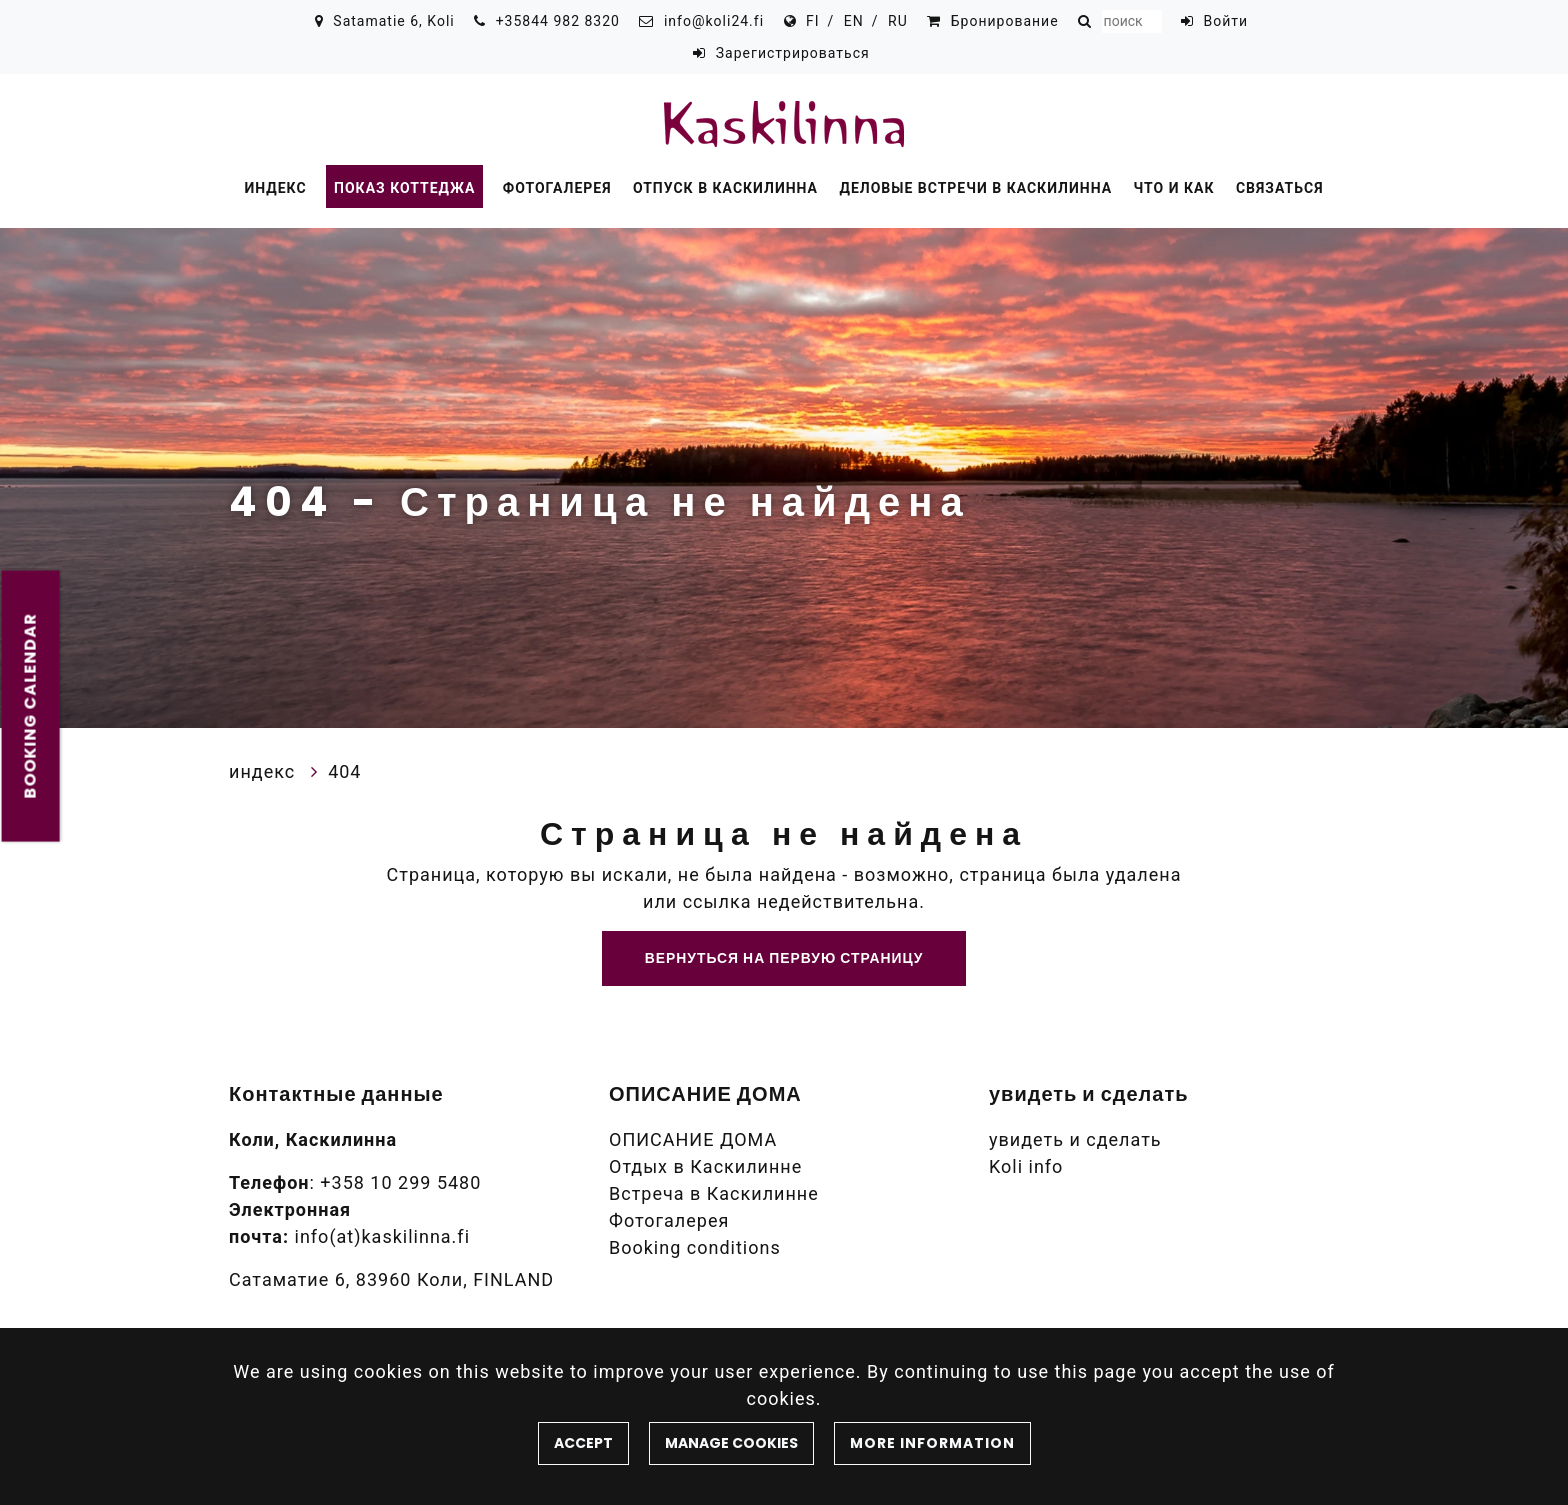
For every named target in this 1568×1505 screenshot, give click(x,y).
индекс (275, 188)
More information (932, 1443)
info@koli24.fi (714, 21)
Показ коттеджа (404, 188)
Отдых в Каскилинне (705, 1166)
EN (854, 21)
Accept (583, 1443)
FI (813, 21)
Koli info (1026, 1166)
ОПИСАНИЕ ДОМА (693, 1139)
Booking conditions (695, 1247)
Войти (1226, 21)
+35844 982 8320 (558, 21)
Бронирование (1005, 21)
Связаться (1280, 188)
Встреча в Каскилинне (714, 1193)
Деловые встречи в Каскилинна (975, 188)
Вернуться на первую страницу (784, 958)
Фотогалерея (557, 188)
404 (344, 771)
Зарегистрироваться (793, 53)
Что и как (1174, 188)
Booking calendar (30, 706)
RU (898, 21)
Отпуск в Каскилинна (725, 188)
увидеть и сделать (1075, 1139)
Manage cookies (731, 1443)
